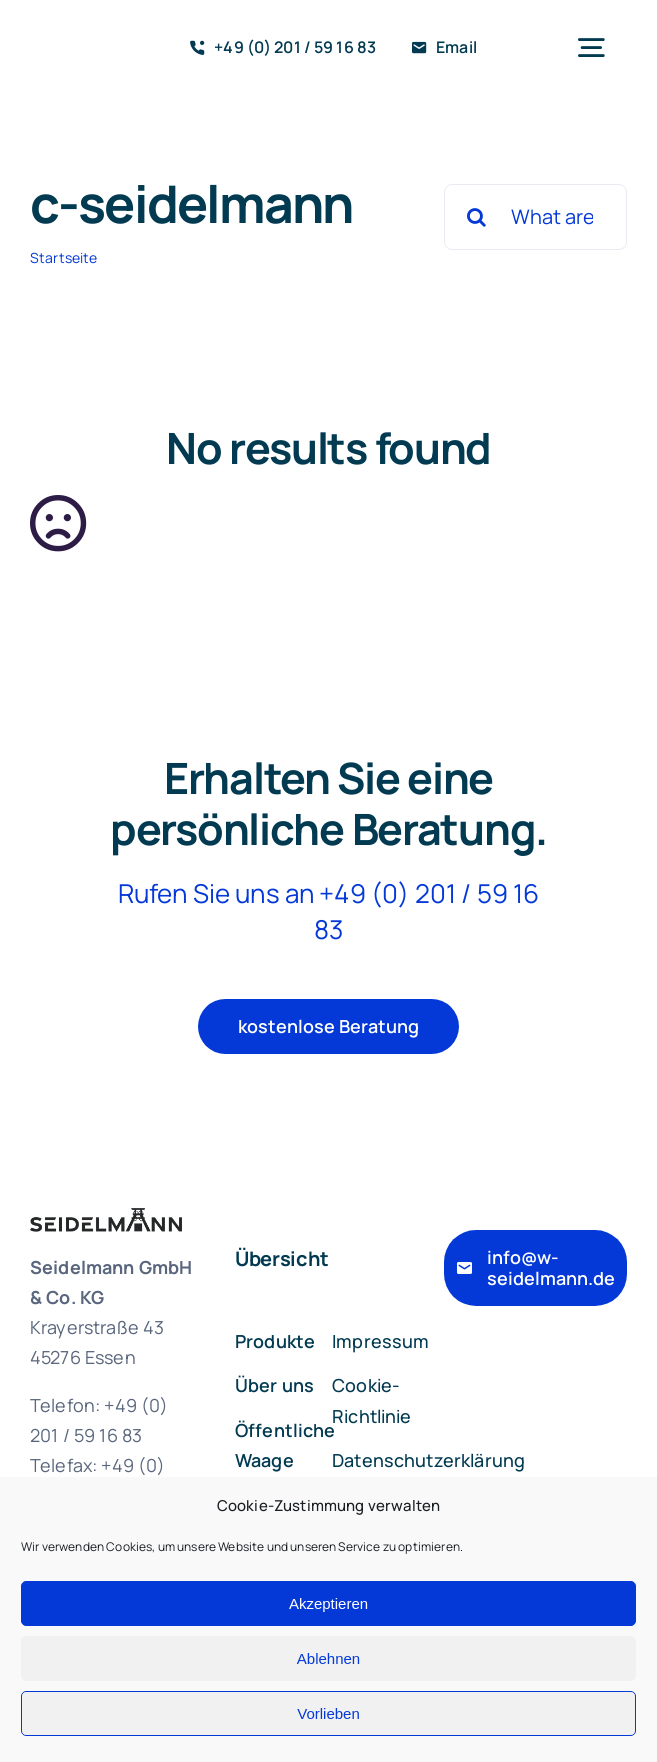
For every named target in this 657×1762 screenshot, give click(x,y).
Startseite (64, 257)
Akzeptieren (328, 1603)
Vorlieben (328, 1713)
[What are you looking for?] (535, 217)
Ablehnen (328, 1658)
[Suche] (477, 217)
